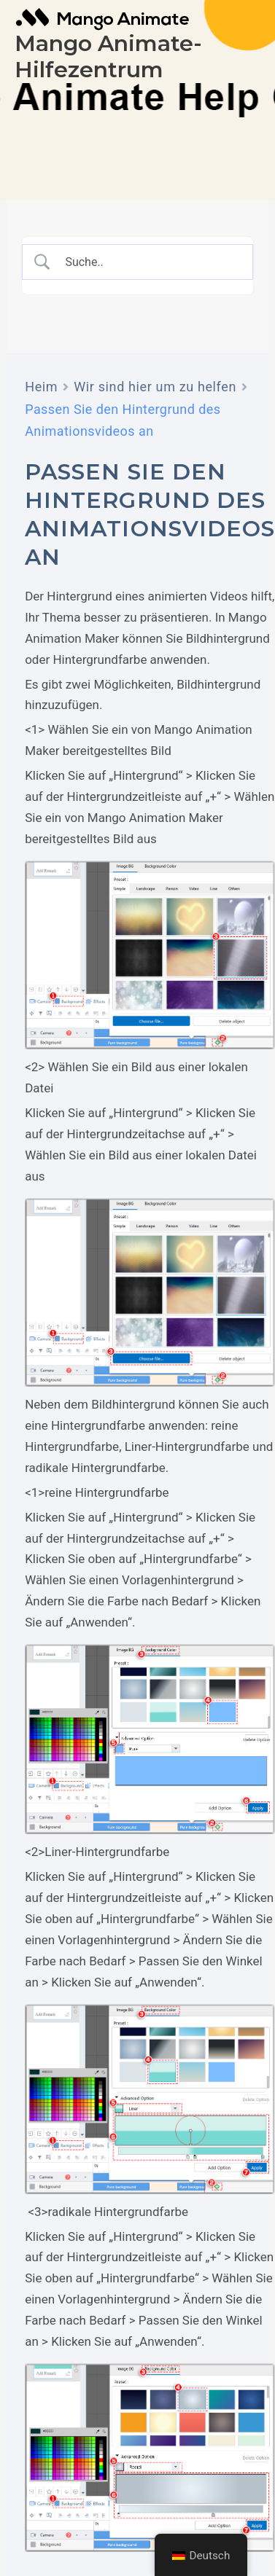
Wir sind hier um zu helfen (155, 386)
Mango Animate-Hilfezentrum (108, 56)
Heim (41, 386)
